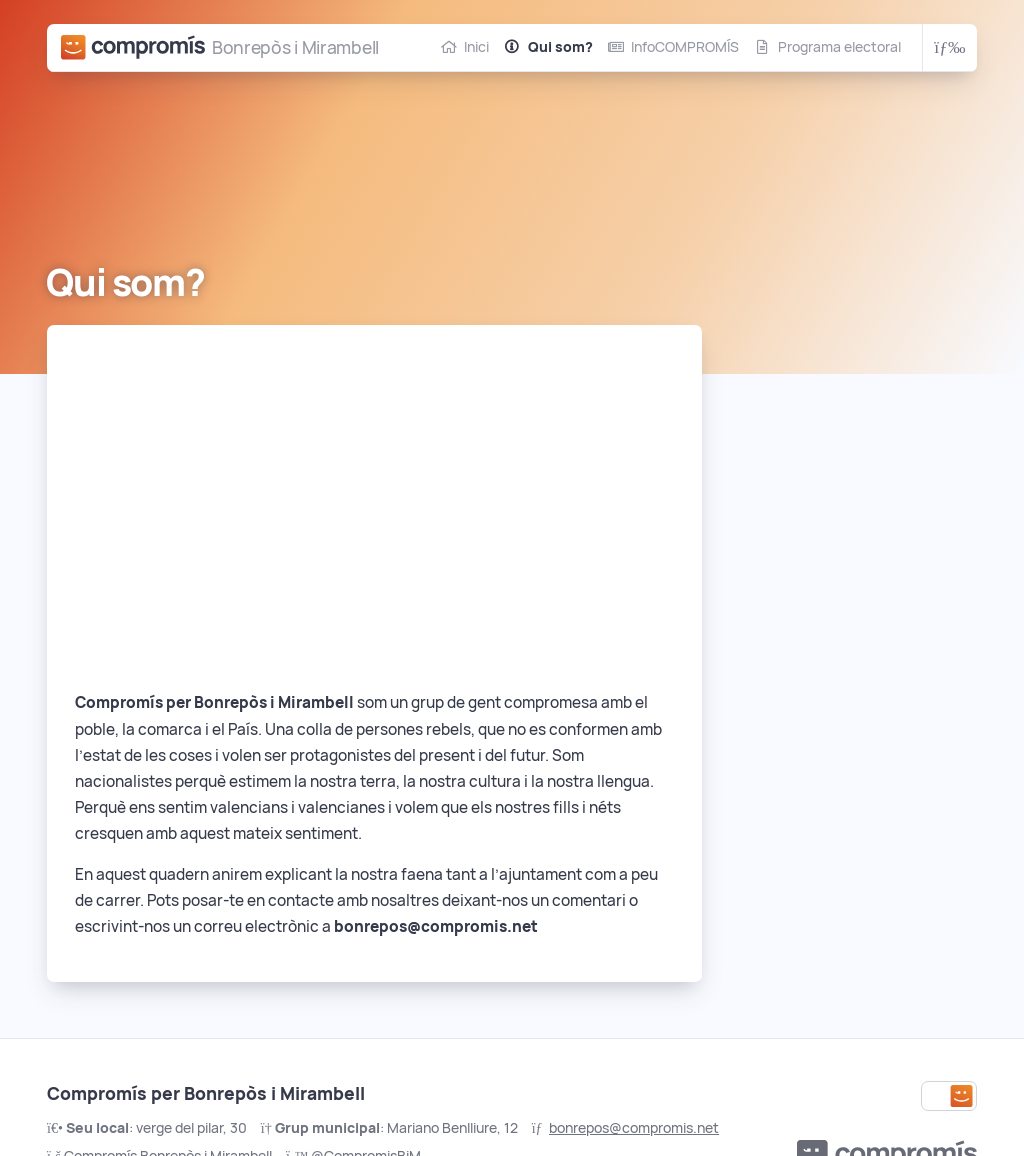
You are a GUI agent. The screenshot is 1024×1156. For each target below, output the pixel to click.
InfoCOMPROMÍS (685, 47)
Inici (476, 47)
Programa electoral (839, 47)
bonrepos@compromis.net (634, 1128)
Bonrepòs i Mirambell (295, 47)
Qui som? (560, 47)
